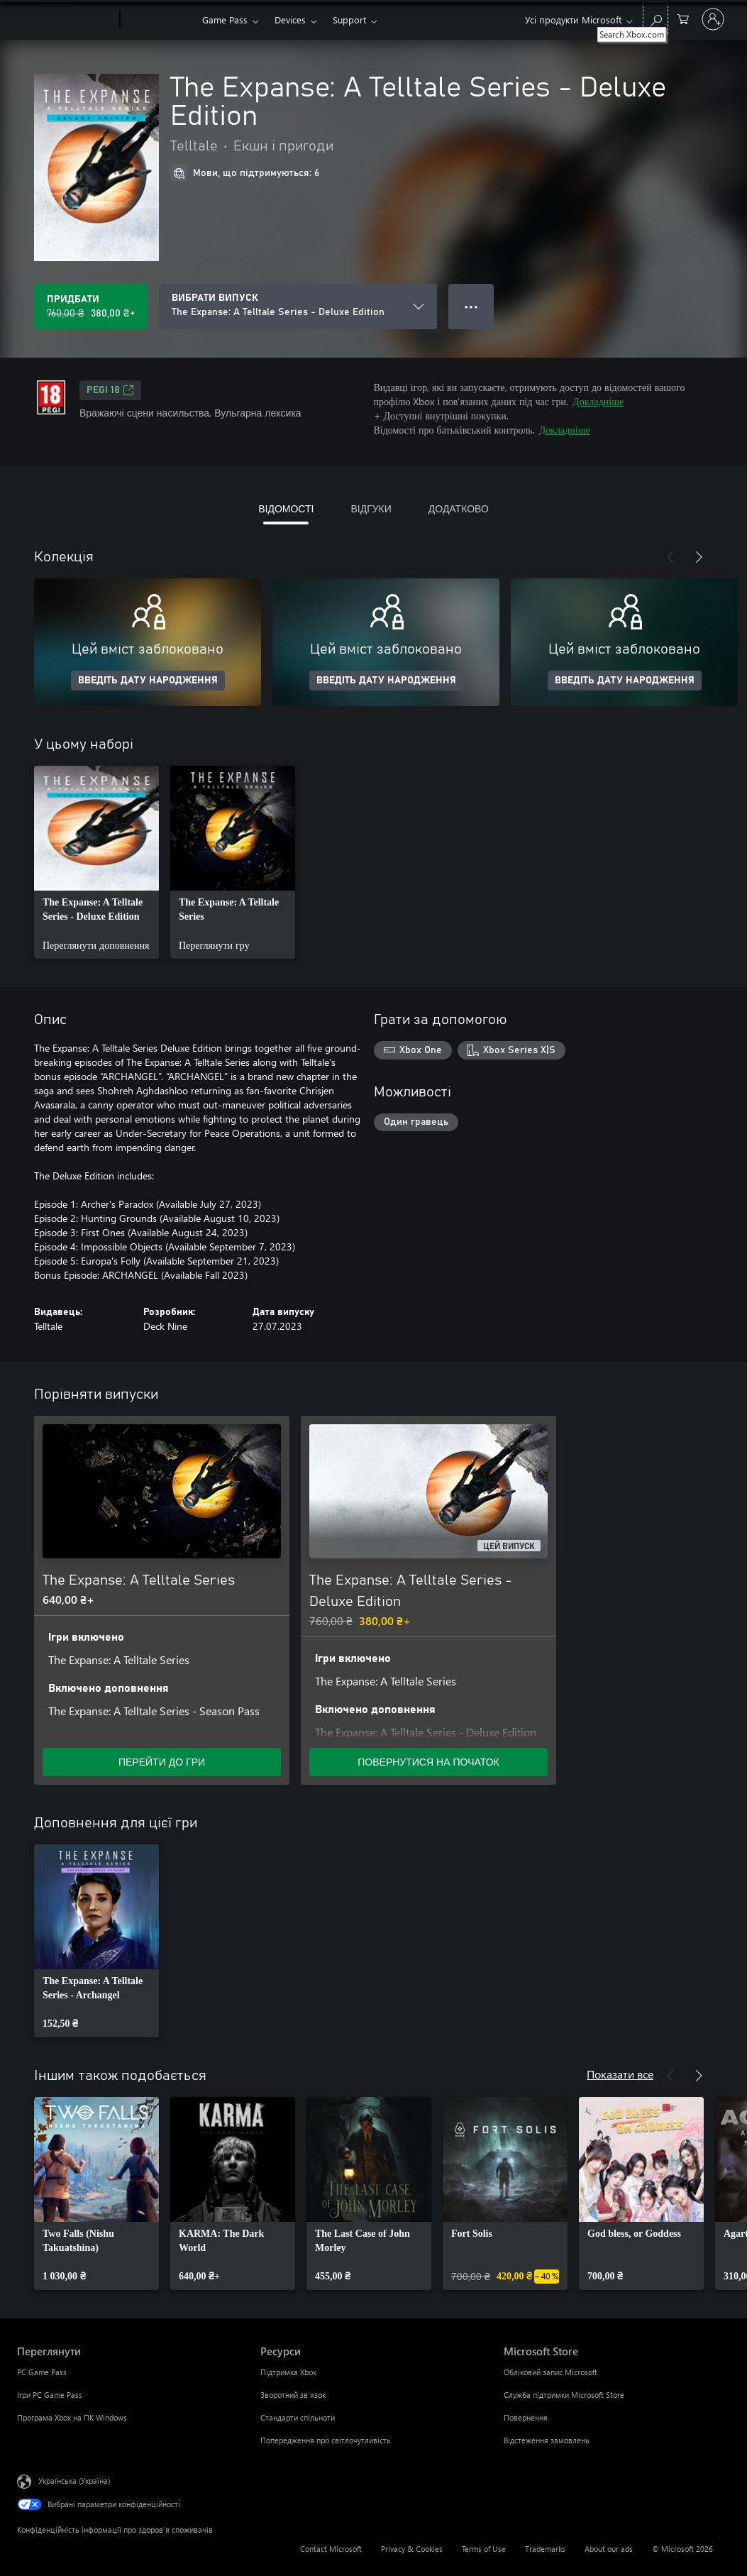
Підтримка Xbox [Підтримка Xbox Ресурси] (288, 2372)
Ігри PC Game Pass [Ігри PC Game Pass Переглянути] (49, 2394)
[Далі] (699, 557)
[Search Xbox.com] (655, 18)
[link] (96, 862)
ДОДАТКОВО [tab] (458, 508)
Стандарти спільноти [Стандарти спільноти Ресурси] (297, 2417)
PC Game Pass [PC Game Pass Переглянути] (42, 2372)
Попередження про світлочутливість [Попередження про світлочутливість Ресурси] (325, 2440)
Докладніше (598, 401)
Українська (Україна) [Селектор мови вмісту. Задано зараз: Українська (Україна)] (74, 2480)
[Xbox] (159, 20)
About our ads (609, 2548)
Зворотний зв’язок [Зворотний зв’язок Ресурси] (293, 2394)
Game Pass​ (225, 19)
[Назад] (670, 557)
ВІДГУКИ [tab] (370, 508)
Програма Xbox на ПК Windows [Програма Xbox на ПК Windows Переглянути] (72, 2417)
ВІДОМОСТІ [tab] (286, 508)
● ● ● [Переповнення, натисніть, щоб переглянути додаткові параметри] (471, 306)
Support (349, 19)
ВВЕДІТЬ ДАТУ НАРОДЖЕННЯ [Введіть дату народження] (148, 681)
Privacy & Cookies (412, 2548)
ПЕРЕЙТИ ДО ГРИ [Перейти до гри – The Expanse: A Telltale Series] (161, 1761)
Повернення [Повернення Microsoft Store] (526, 2417)
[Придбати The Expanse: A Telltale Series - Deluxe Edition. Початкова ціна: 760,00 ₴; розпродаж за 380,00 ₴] (91, 306)
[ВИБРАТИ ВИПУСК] (298, 306)
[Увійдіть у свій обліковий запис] (713, 19)
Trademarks (545, 2548)
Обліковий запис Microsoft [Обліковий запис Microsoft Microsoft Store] (550, 2372)
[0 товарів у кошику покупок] (683, 18)
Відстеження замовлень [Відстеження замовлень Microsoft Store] (547, 2440)
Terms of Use (484, 2548)
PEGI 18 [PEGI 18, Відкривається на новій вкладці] (110, 390)
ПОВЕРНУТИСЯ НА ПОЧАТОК (428, 1761)
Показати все (620, 2073)
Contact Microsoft (331, 2548)
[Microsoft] (65, 20)
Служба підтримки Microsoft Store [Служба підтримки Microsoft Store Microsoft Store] (564, 2394)
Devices (290, 19)
